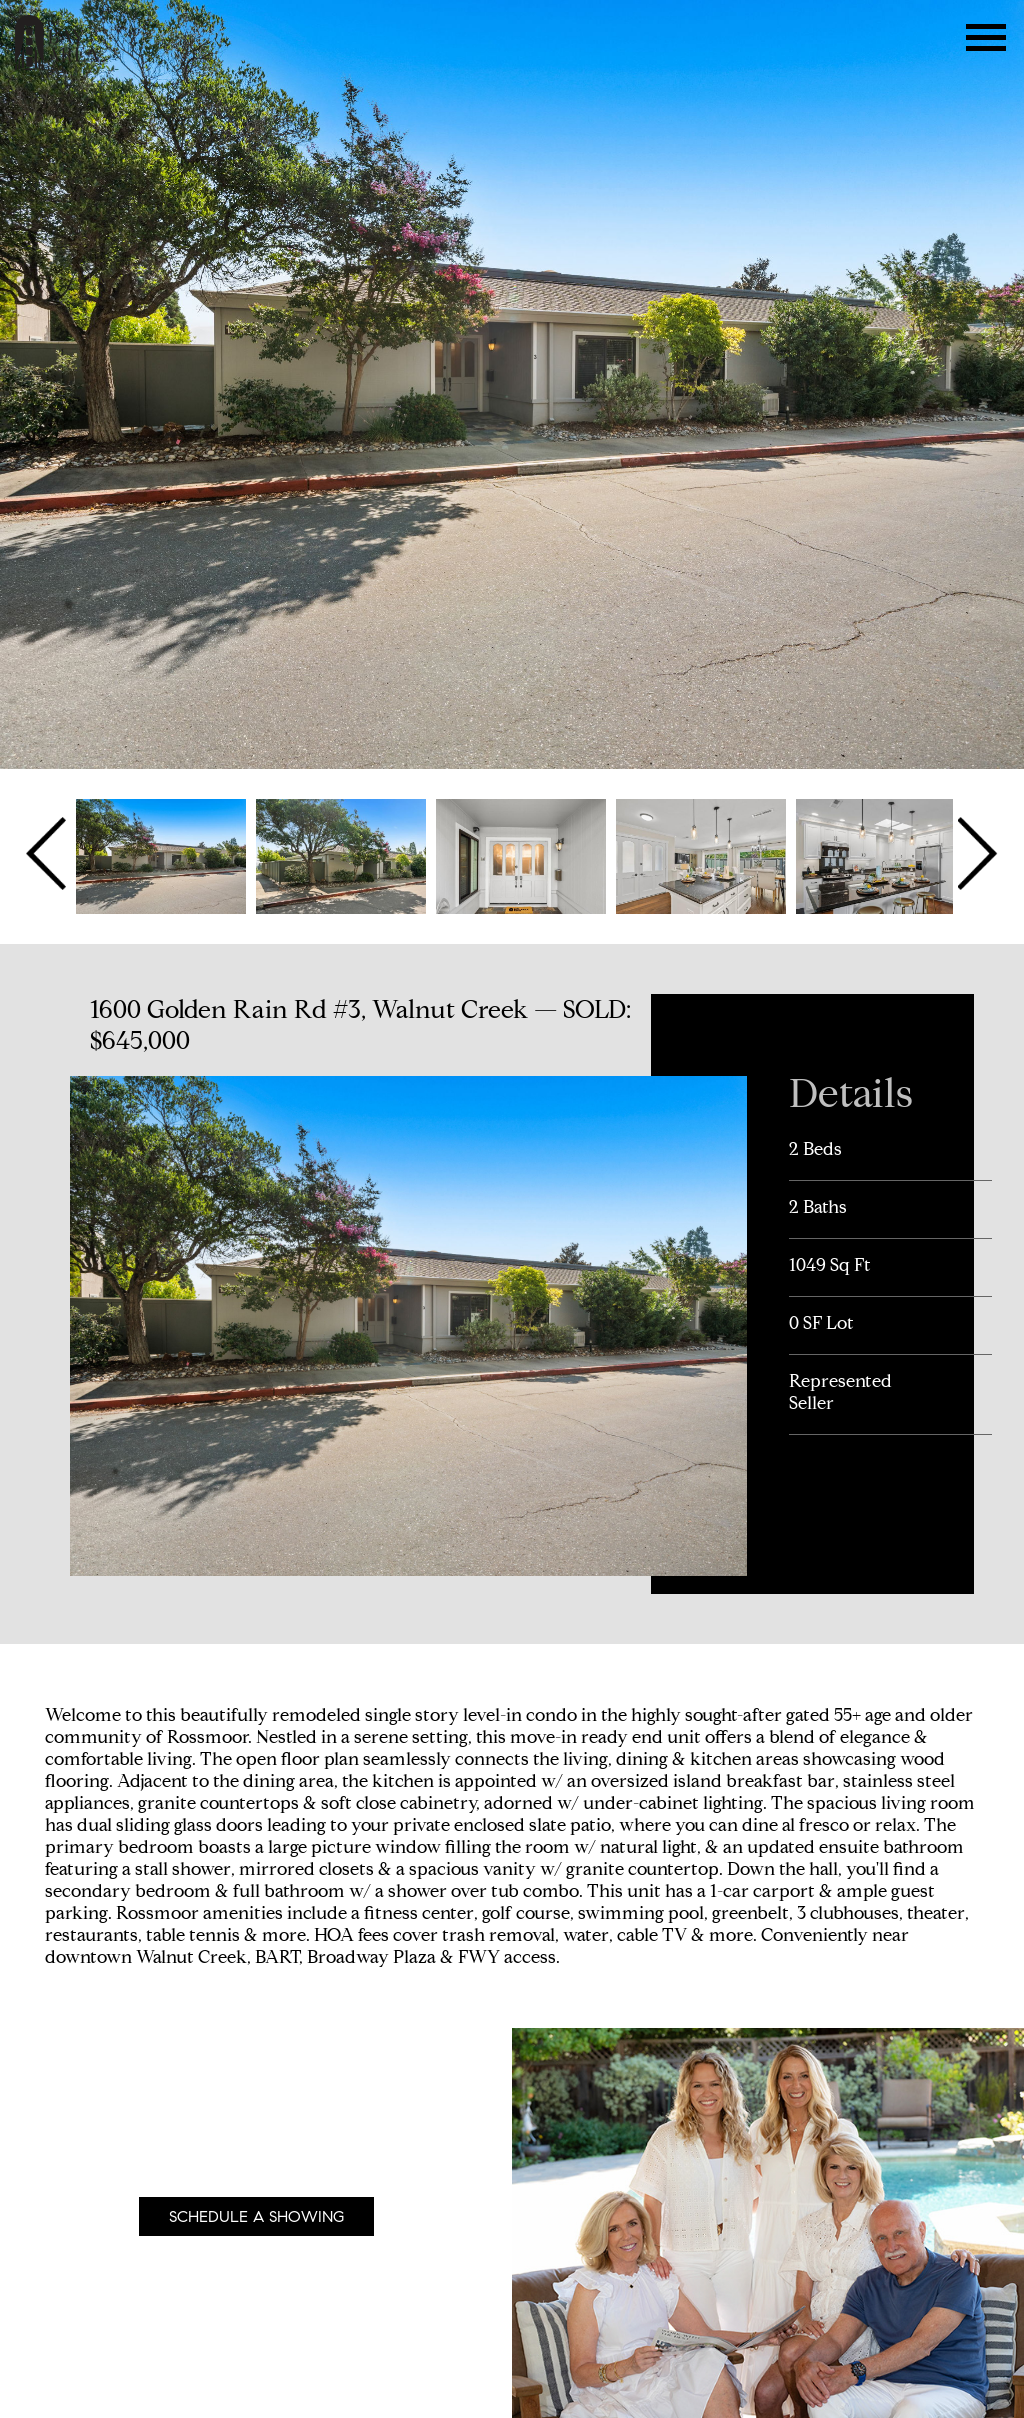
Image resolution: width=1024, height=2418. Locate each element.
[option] (161, 854)
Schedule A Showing (256, 2216)
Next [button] (975, 854)
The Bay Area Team (57, 42)
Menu (986, 37)
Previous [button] (48, 854)
